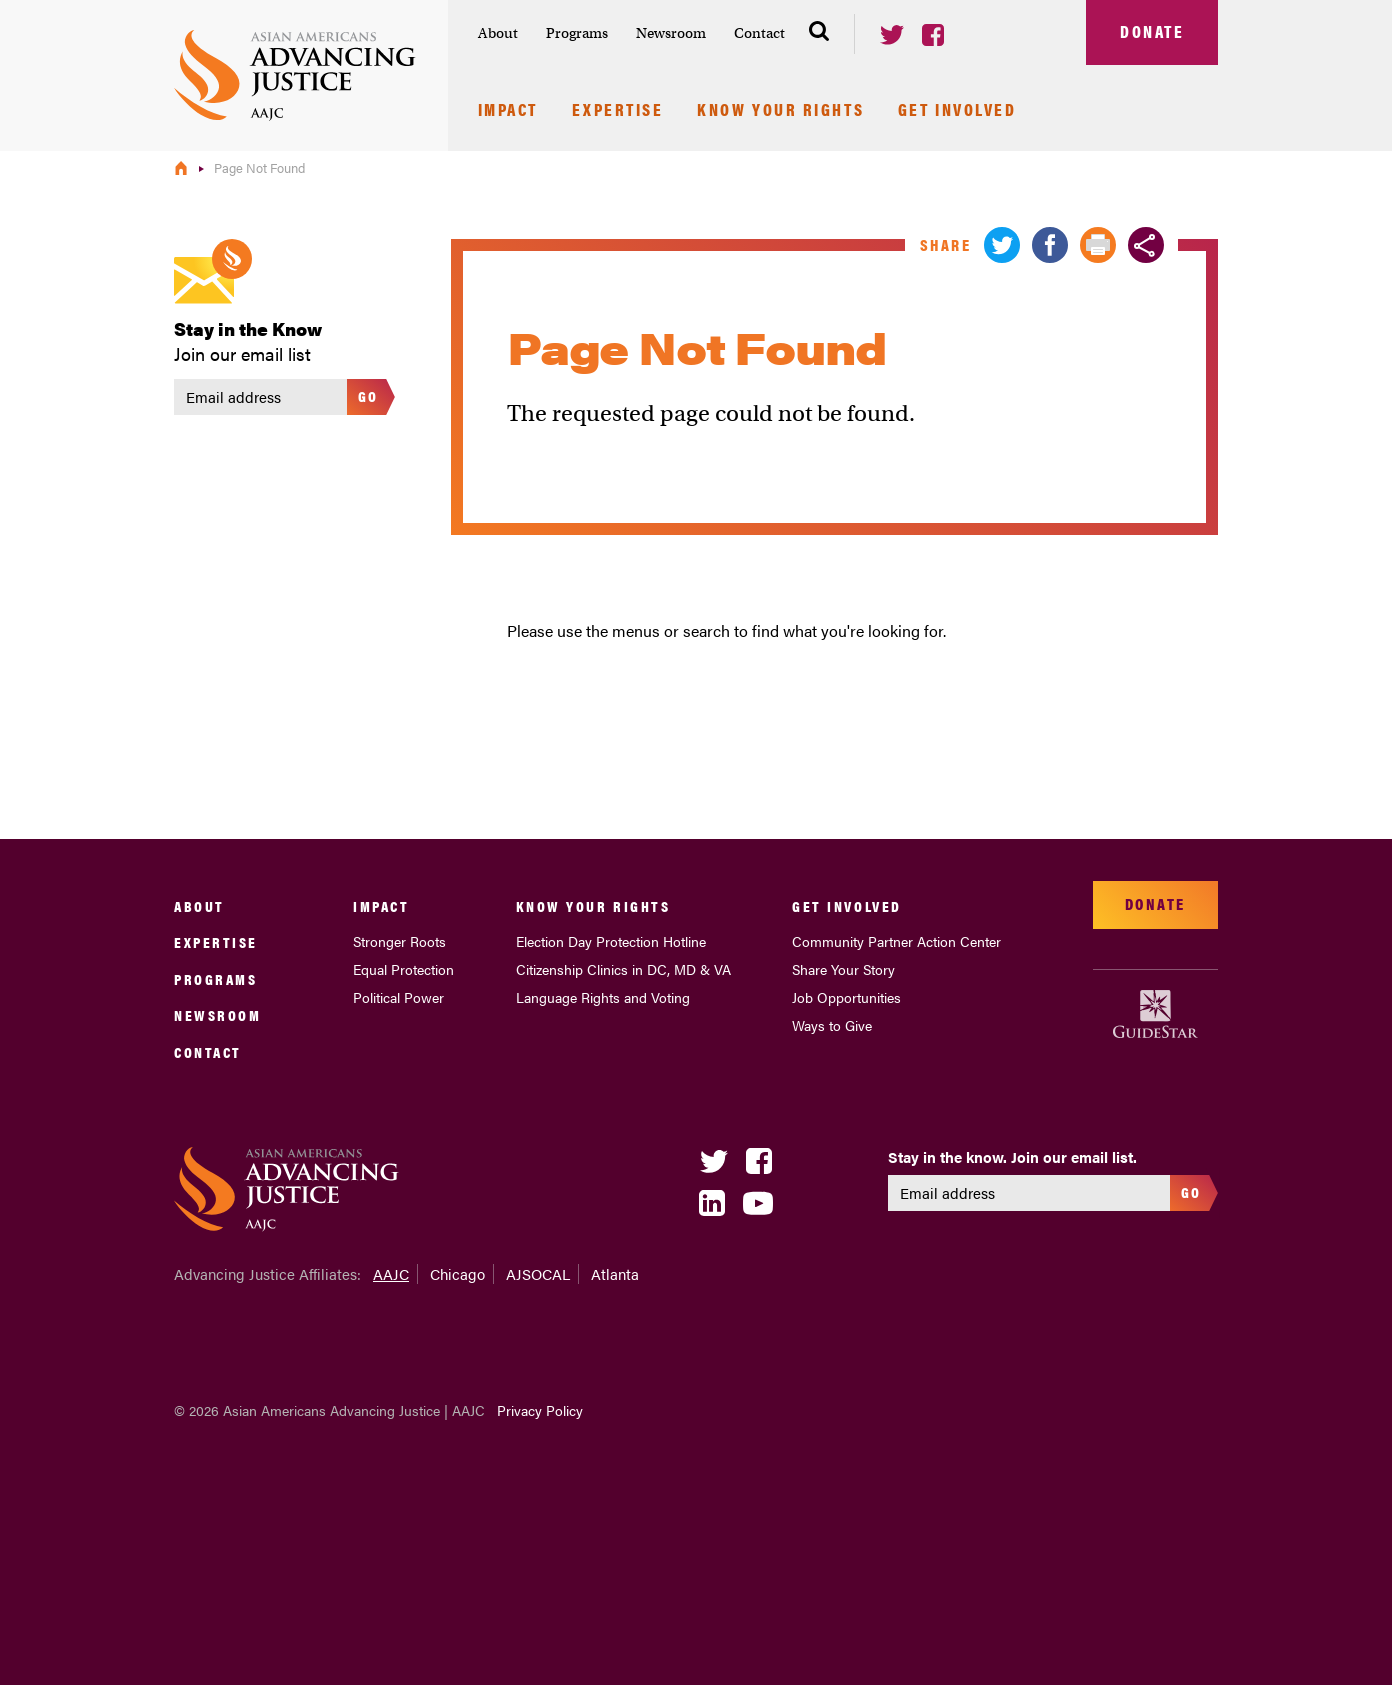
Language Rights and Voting (603, 997)
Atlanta (615, 1273)
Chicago (457, 1273)
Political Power (398, 997)
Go (368, 395)
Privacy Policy (540, 1410)
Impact (508, 111)
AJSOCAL (538, 1273)
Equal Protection (403, 969)
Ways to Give (832, 1025)
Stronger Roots (399, 941)
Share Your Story (843, 969)
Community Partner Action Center (896, 941)
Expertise (618, 111)
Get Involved (957, 111)
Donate (1152, 31)
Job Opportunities (846, 997)
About (498, 33)
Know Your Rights (780, 111)
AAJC (391, 1273)
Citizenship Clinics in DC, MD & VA (623, 969)
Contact (759, 33)
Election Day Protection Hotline (611, 941)
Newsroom (671, 33)
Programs (577, 33)
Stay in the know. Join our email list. (1012, 1157)
